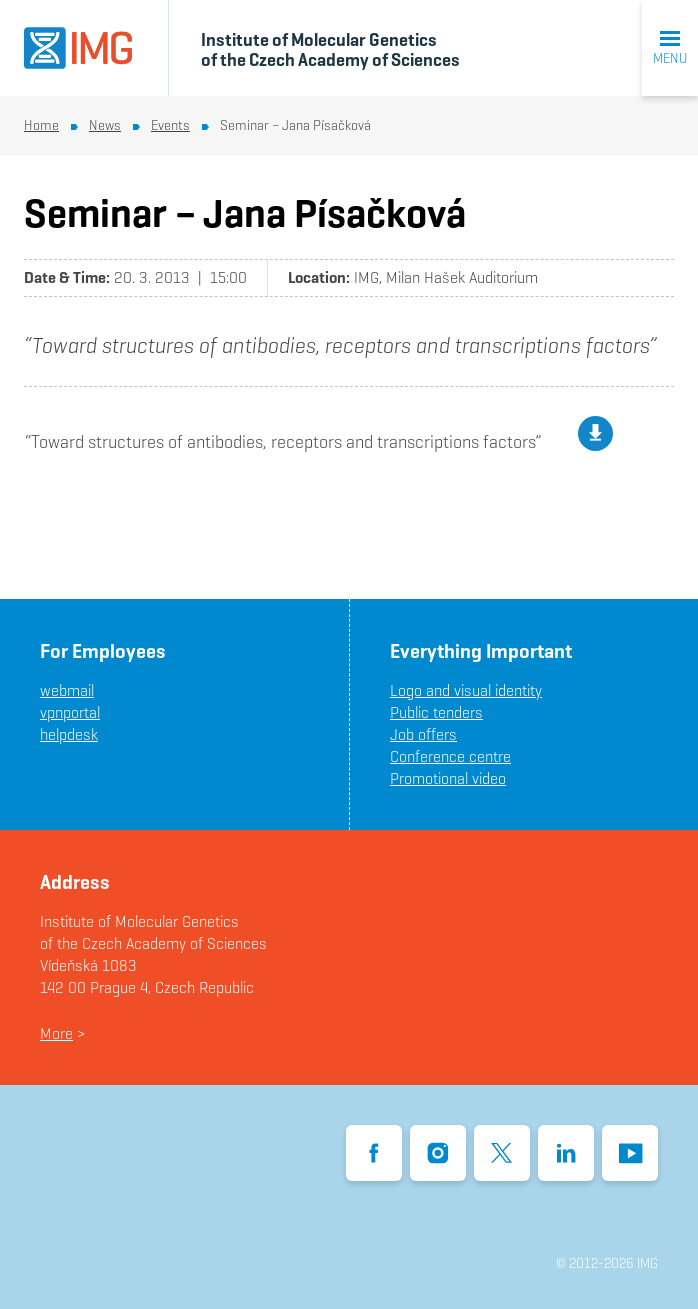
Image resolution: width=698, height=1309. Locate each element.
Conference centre (450, 756)
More (56, 1033)
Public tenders (436, 712)
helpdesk (69, 734)
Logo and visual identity (466, 690)
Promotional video (448, 778)
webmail (67, 690)
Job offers (423, 734)
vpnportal (70, 712)
